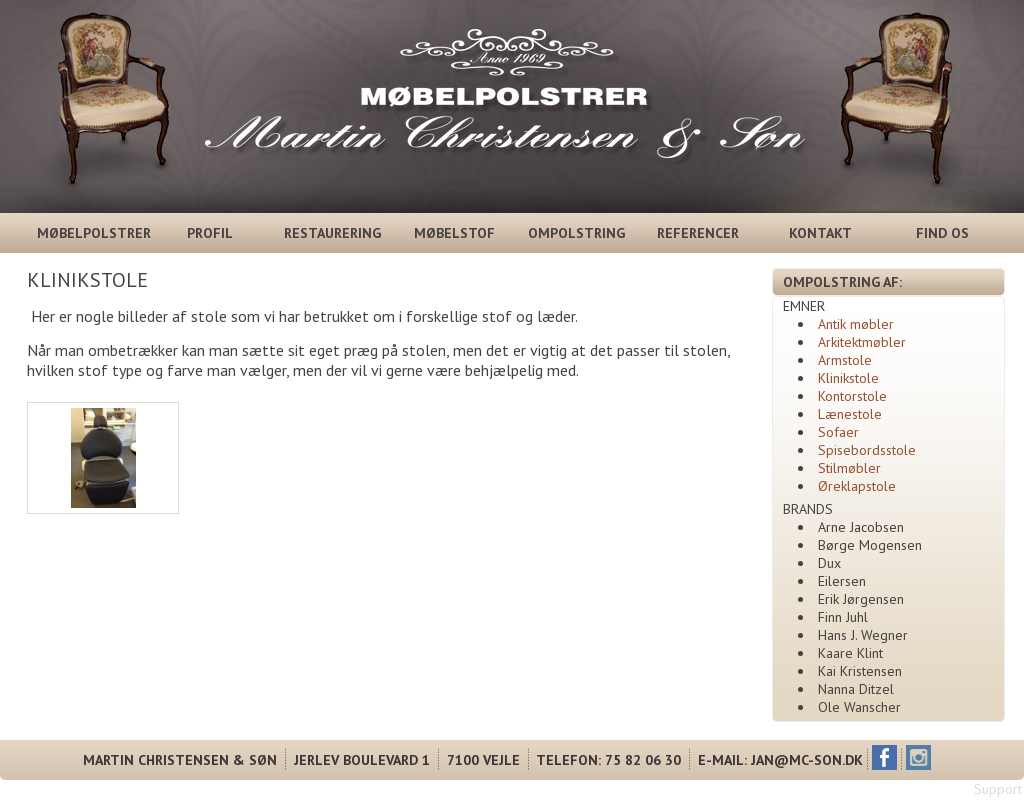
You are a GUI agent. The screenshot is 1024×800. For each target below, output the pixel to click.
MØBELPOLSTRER (90, 233)
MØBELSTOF (454, 233)
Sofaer (838, 432)
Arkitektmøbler (862, 342)
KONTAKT (820, 233)
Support (998, 789)
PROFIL (210, 233)
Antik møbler (856, 324)
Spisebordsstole (867, 450)
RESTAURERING (332, 233)
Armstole (845, 360)
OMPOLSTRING (576, 233)
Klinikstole (848, 378)
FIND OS (942, 233)
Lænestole (850, 414)
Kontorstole (852, 396)
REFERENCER (698, 233)
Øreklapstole (857, 486)
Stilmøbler (849, 468)
